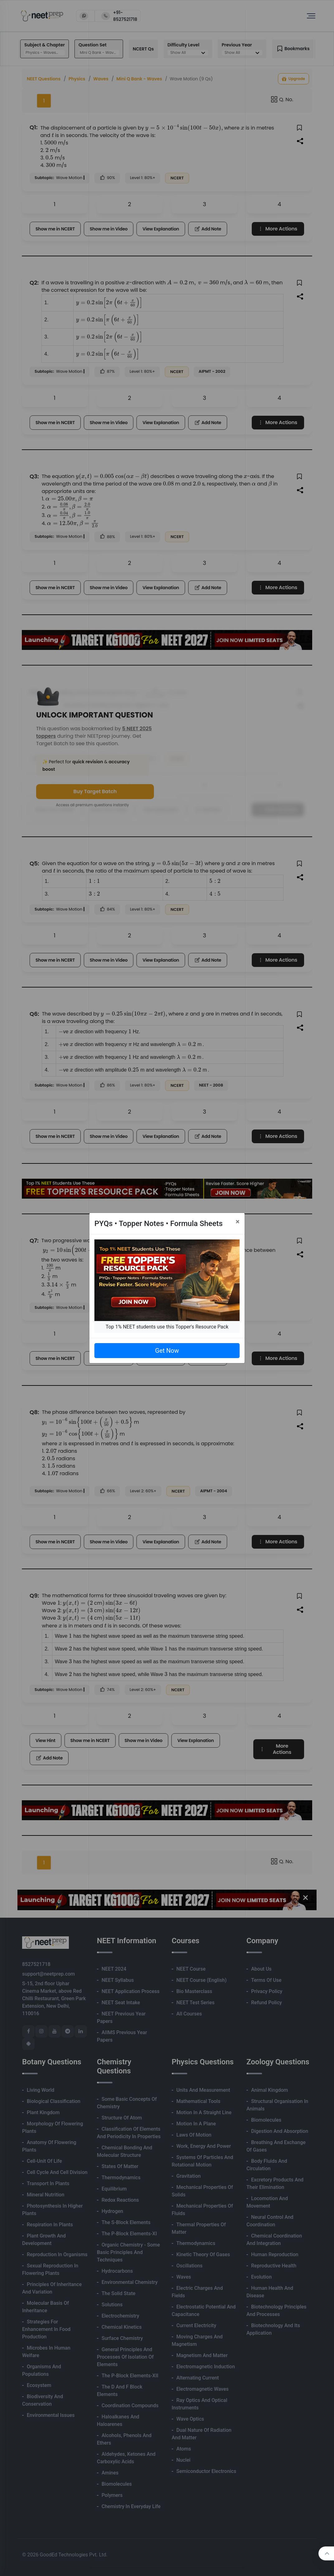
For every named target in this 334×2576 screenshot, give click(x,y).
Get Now (167, 1350)
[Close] (238, 1221)
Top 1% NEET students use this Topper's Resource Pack (167, 1327)
